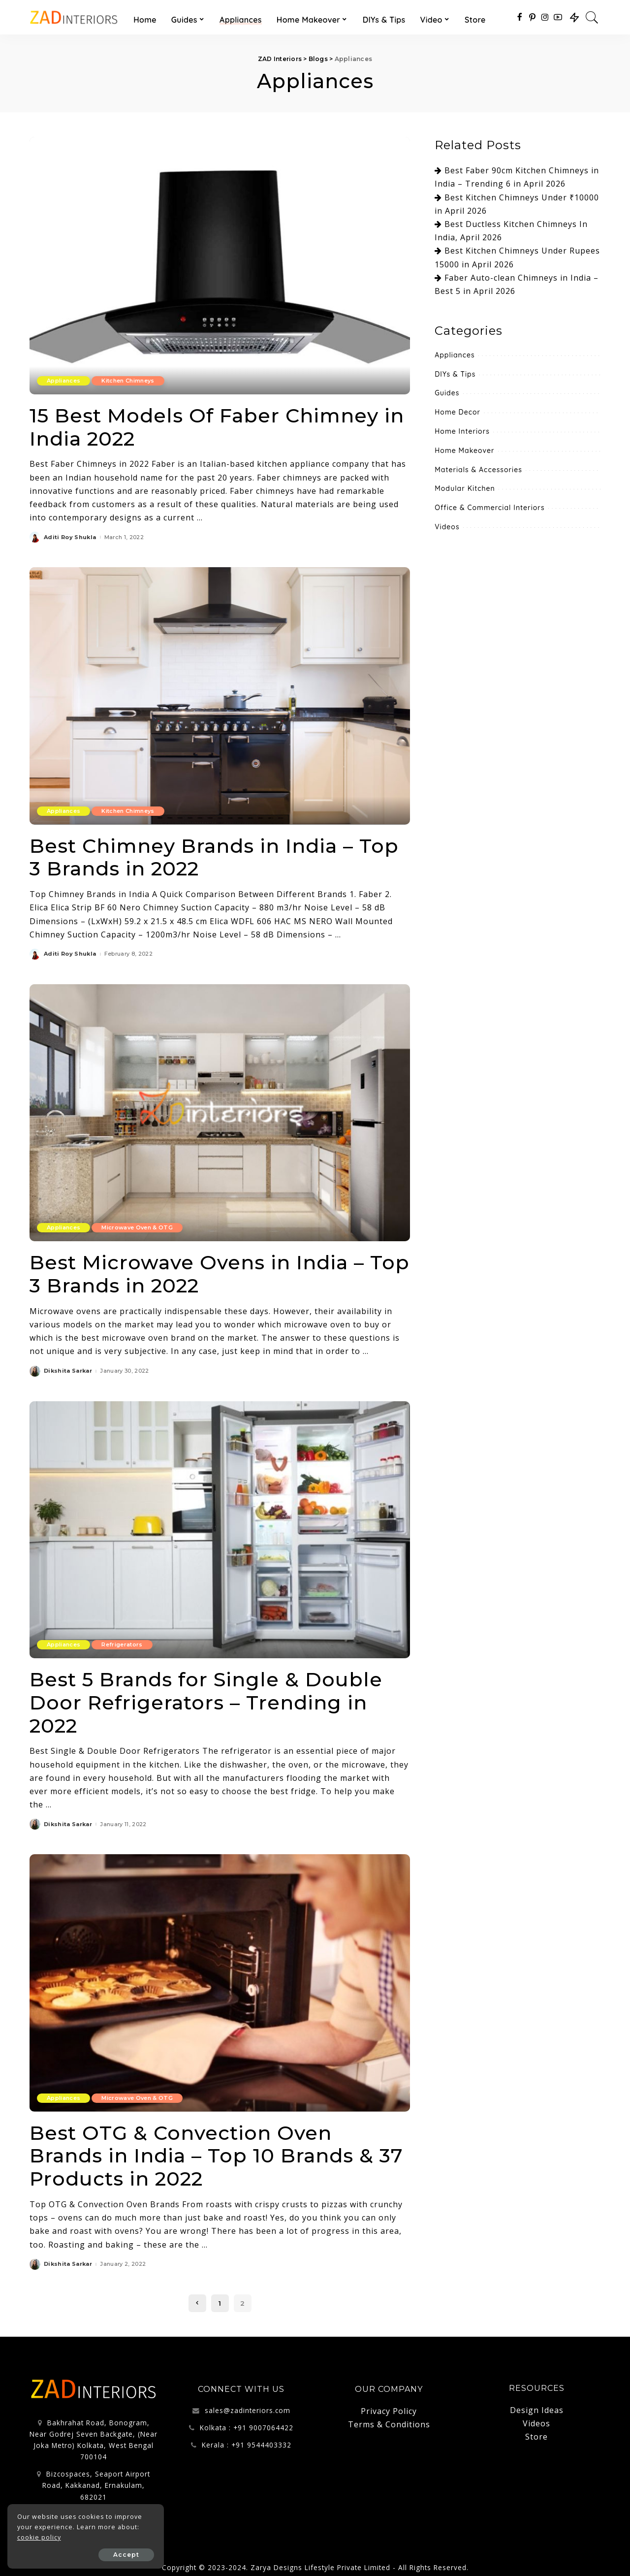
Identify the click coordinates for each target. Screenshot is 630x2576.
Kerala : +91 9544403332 (246, 2440)
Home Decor (457, 412)
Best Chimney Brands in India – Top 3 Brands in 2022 (215, 856)
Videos (447, 526)
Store (536, 2432)
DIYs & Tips (455, 374)
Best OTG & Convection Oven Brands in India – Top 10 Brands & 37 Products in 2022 (218, 2152)
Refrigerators (121, 1642)
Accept (117, 2554)
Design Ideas (537, 2405)
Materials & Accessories (478, 469)
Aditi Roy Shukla (70, 536)
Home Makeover (464, 450)
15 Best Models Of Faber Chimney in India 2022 (218, 426)
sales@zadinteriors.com (247, 2406)
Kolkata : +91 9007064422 (246, 2423)
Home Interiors (462, 431)
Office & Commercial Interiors (489, 507)
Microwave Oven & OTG (137, 1226)
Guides (447, 392)
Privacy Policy (389, 2406)
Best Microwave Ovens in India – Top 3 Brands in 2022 (198, 1272)
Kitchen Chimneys (128, 380)
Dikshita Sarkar (68, 1369)
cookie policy (39, 2537)
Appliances (63, 380)
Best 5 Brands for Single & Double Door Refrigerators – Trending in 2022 (207, 1699)
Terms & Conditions (389, 2420)
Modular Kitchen (465, 488)
